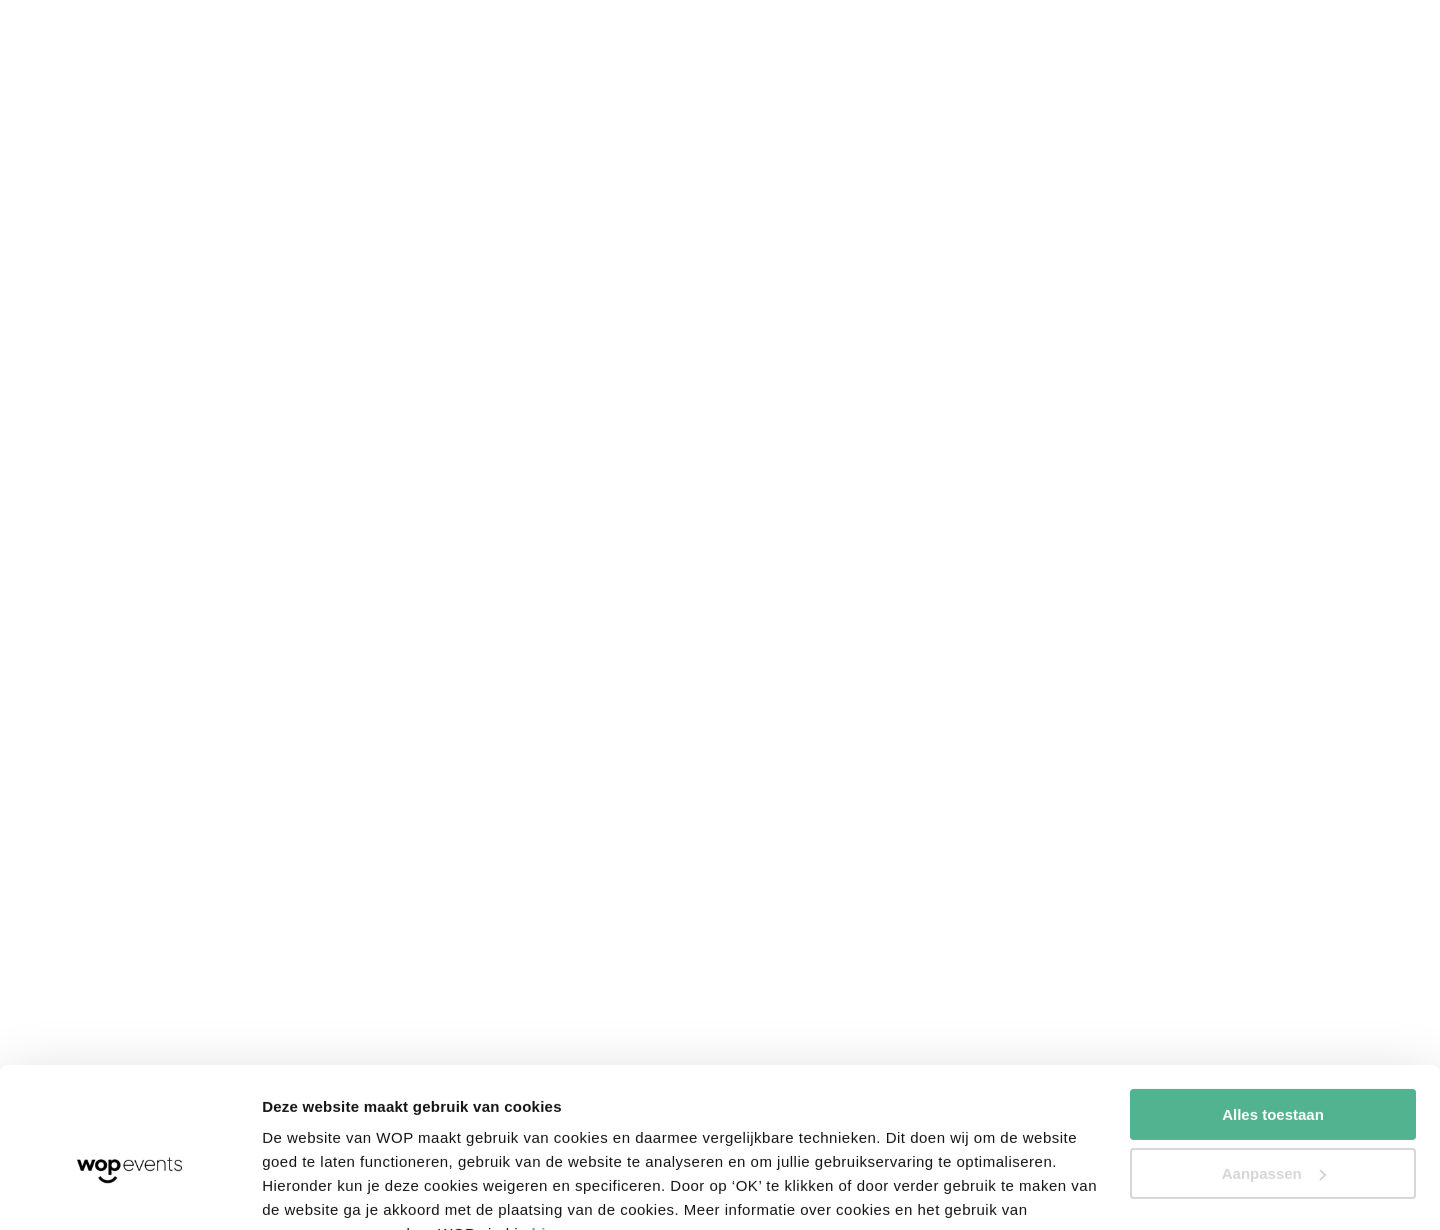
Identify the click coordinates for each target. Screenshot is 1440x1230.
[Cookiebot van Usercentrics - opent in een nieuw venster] (129, 1191)
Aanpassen (1274, 1074)
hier (547, 1135)
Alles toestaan (1273, 1016)
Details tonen (309, 1190)
